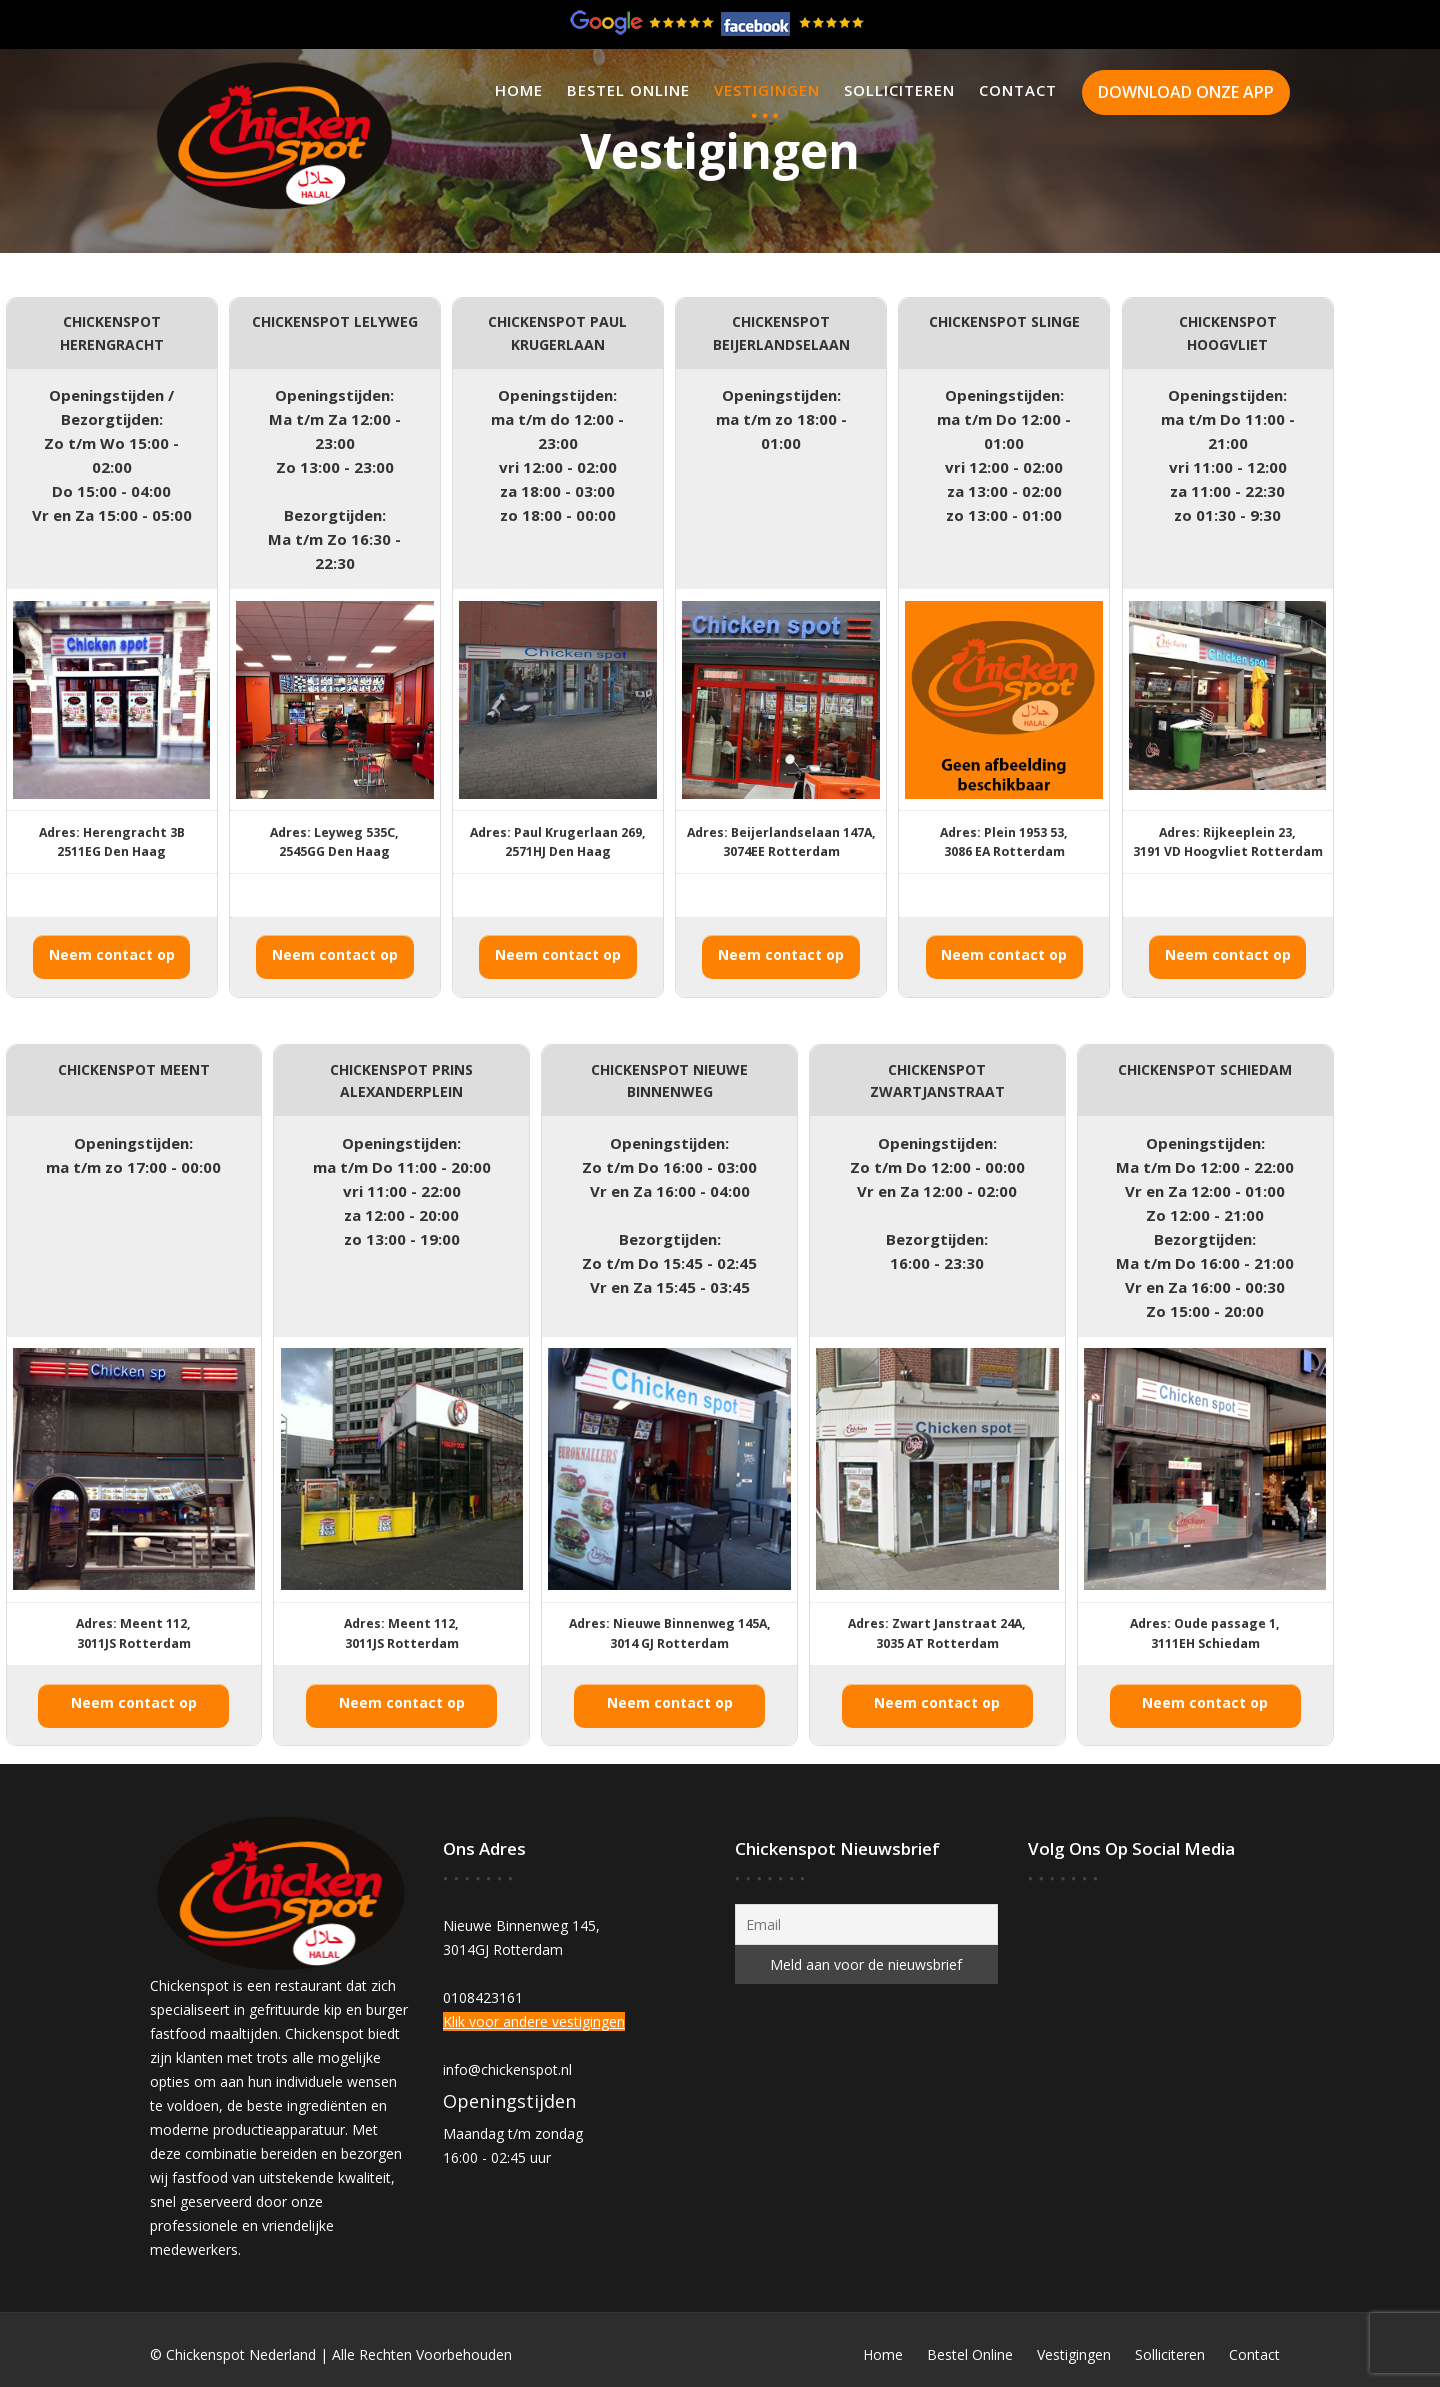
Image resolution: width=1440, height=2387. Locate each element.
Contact (1018, 90)
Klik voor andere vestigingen (534, 2020)
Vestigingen (767, 90)
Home (519, 90)
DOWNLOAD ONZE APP (1186, 92)
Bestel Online (628, 90)
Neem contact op (112, 954)
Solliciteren (899, 90)
